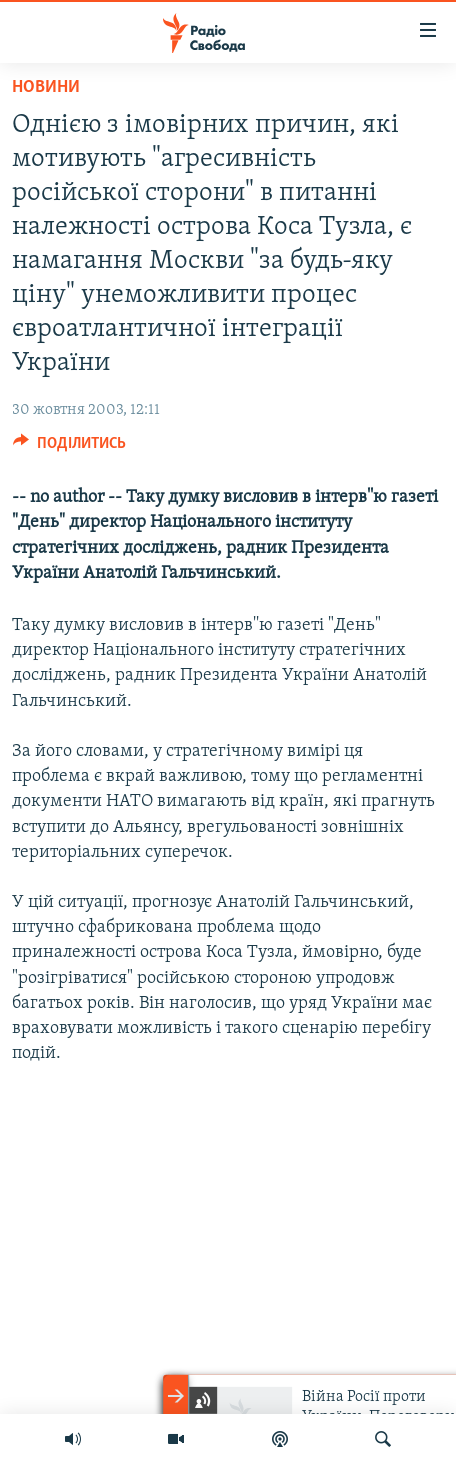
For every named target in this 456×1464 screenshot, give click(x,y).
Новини (46, 87)
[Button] (69, 448)
